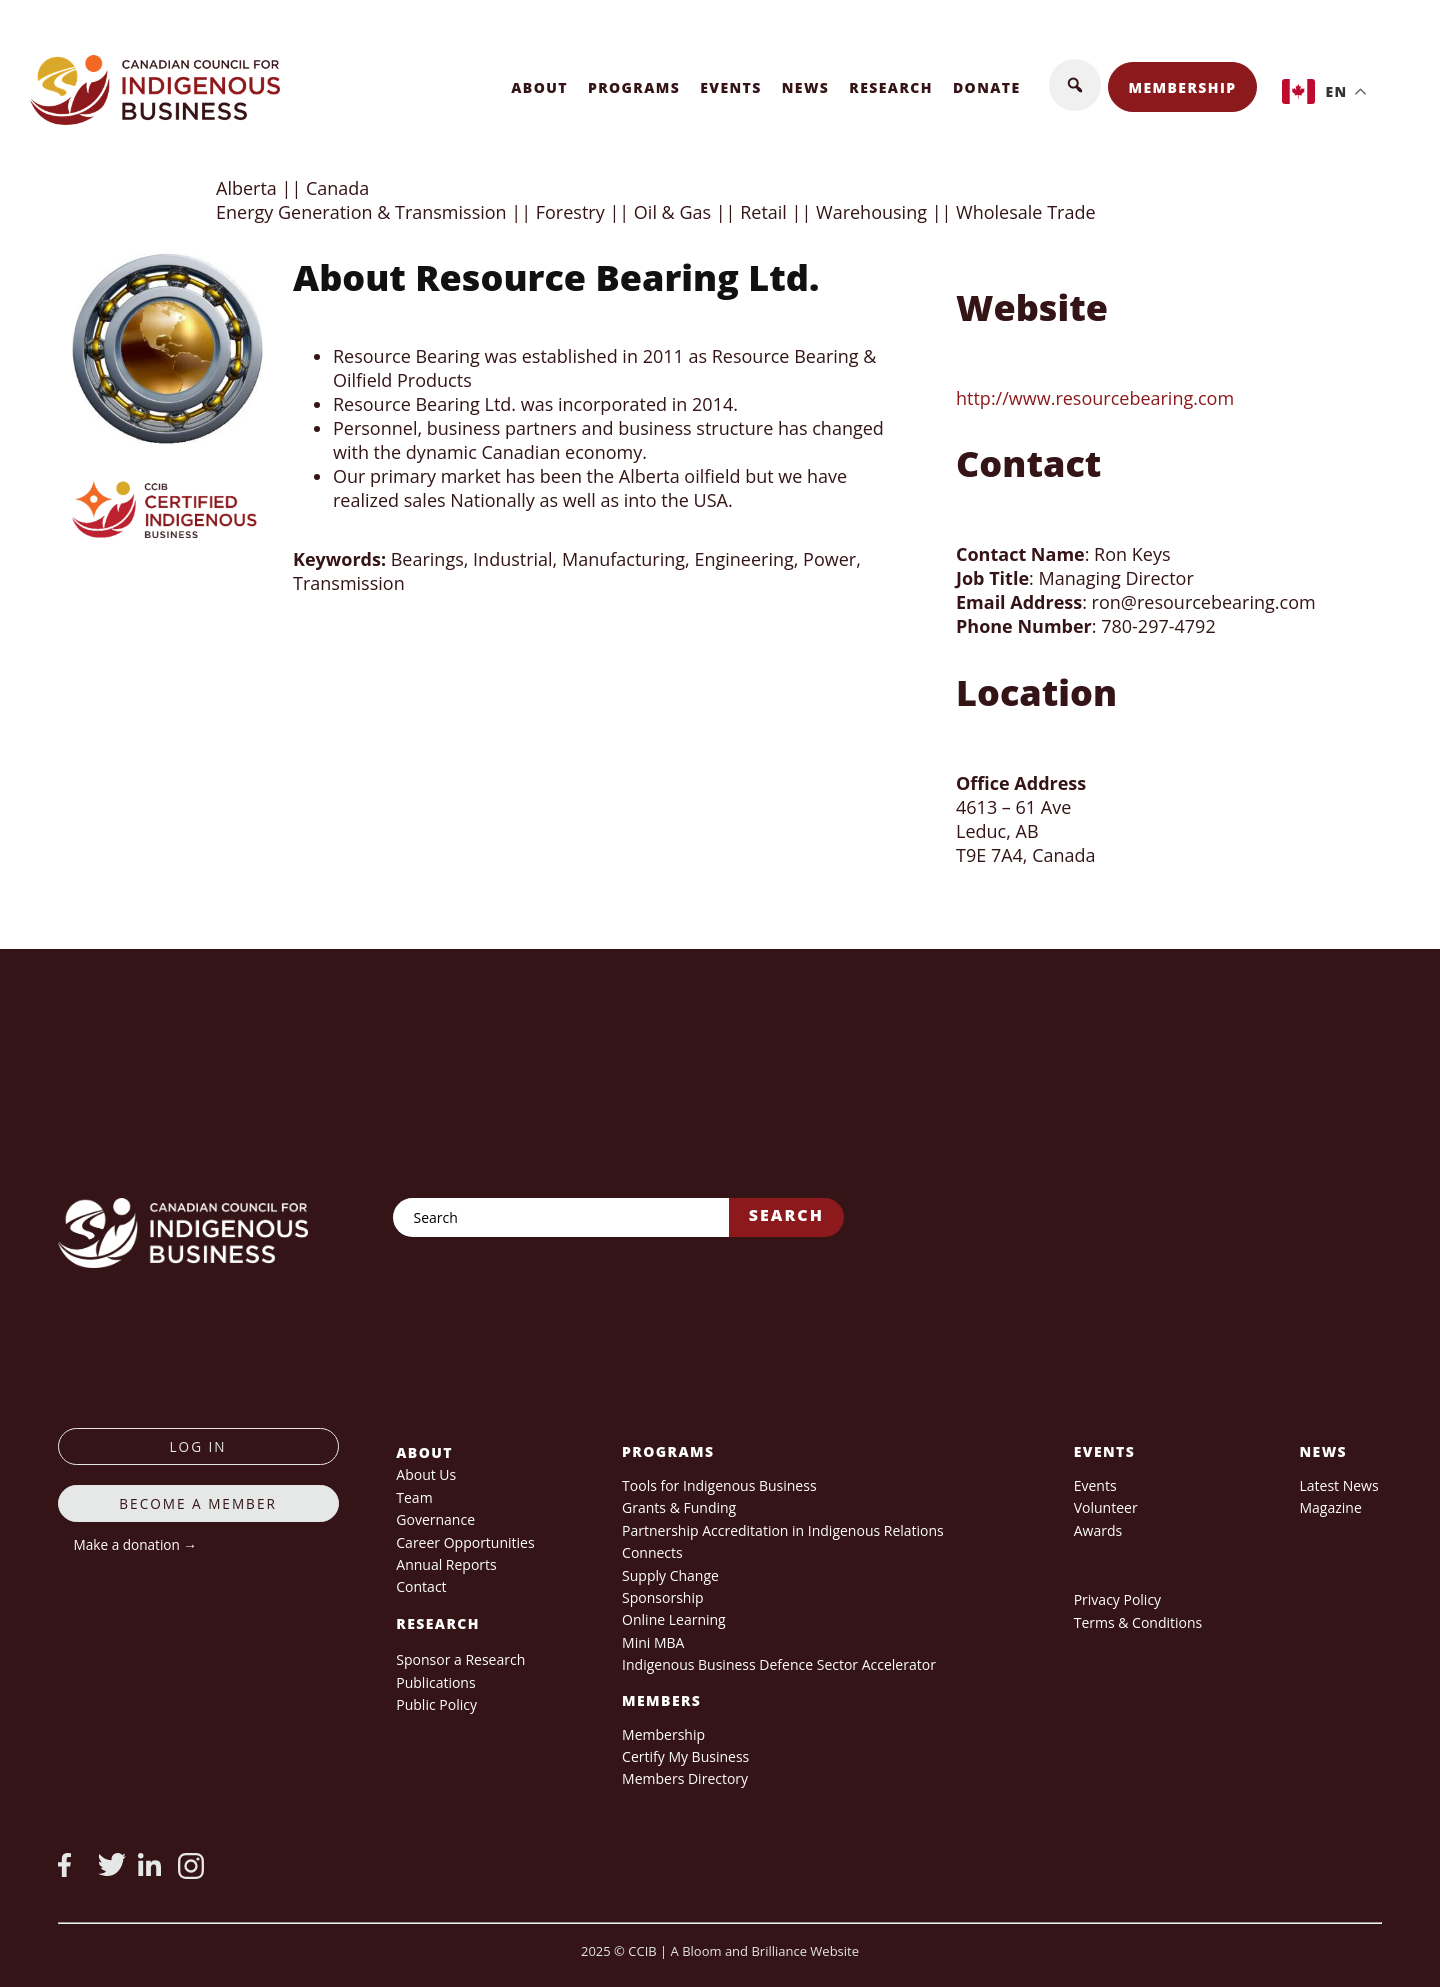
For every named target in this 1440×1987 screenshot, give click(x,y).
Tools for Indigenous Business (719, 1485)
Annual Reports (446, 1564)
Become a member (198, 1503)
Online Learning (674, 1619)
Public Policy (436, 1704)
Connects (652, 1552)
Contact (421, 1586)
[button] (1075, 85)
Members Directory (685, 1778)
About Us (426, 1474)
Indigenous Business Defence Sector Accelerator (779, 1664)
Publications (435, 1682)
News (806, 87)
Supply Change (670, 1575)
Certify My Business (685, 1756)
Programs (634, 87)
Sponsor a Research (460, 1659)
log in (198, 1446)
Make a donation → (135, 1544)
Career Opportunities (465, 1542)
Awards (1098, 1530)
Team (414, 1497)
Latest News (1338, 1485)
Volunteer (1106, 1507)
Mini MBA (653, 1642)
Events (731, 87)
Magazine (1330, 1507)
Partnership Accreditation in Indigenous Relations (783, 1530)
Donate (987, 87)
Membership (1183, 87)
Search (786, 1215)
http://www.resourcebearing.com (1095, 398)
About (539, 87)
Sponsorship (662, 1597)
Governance (435, 1519)
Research (891, 87)
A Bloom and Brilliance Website (765, 1951)
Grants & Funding (679, 1507)
